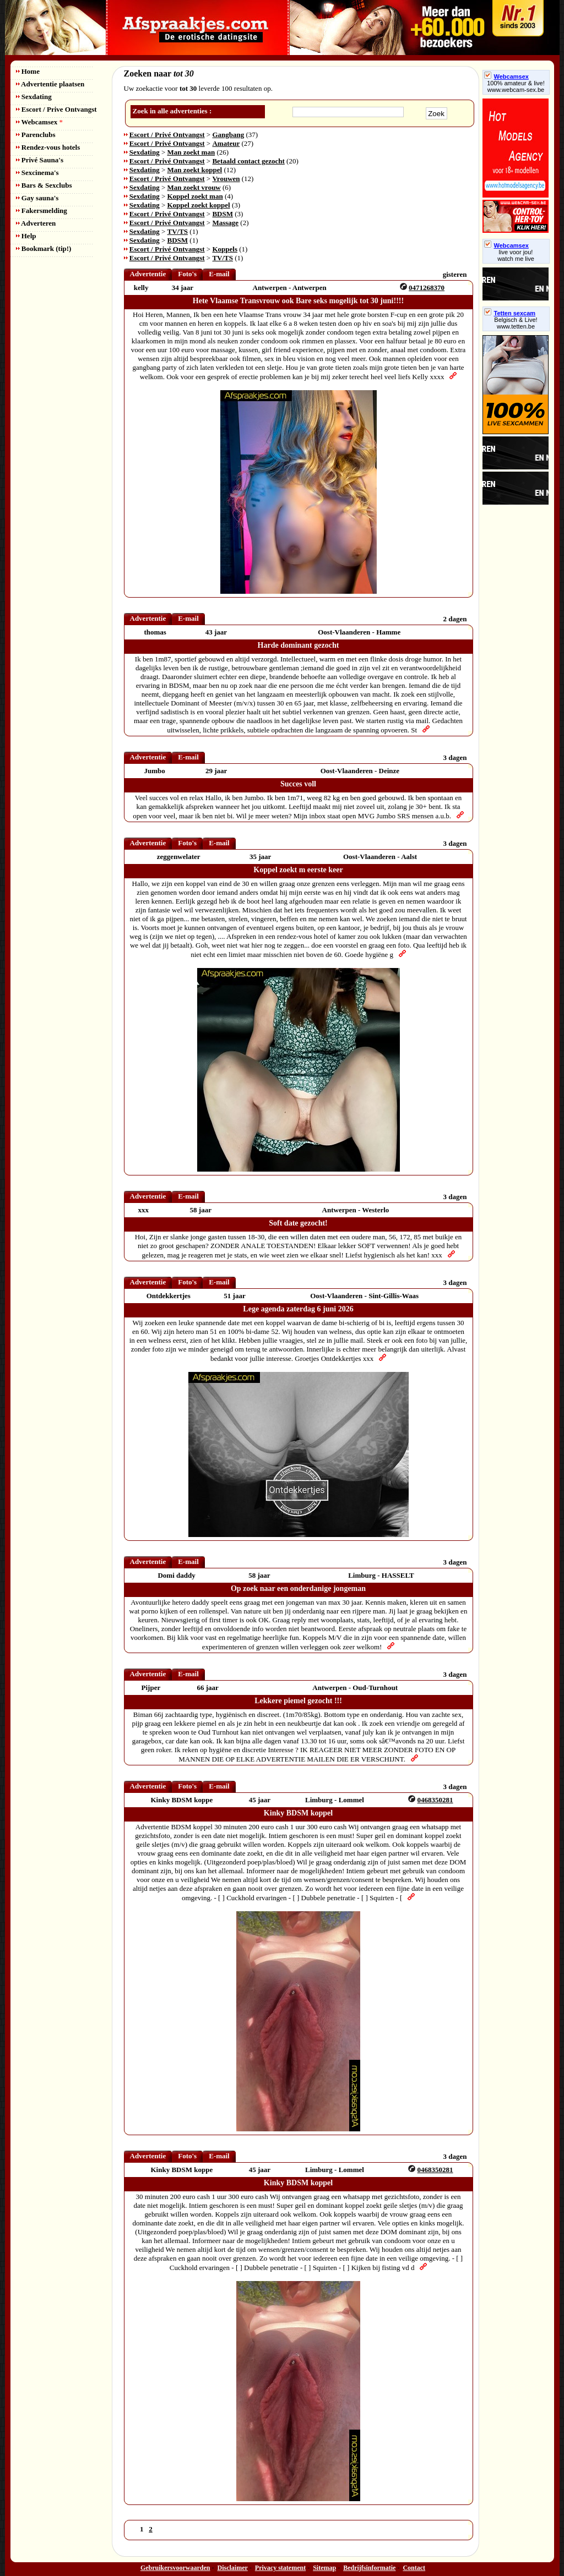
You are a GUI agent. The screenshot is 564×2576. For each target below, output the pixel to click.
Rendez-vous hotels (48, 147)
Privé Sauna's (39, 160)
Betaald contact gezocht (248, 161)
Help (26, 236)
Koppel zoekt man (195, 196)
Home (28, 71)
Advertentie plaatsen (50, 84)
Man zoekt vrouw (194, 187)
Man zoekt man (191, 152)
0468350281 (435, 1800)
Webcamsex (39, 122)
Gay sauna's (37, 198)
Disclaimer (233, 2568)
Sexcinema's (37, 172)
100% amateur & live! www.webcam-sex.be (516, 86)
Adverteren (36, 223)
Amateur (226, 143)
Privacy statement (280, 2568)
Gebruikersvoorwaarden (175, 2568)
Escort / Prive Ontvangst (56, 109)
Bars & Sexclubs (44, 185)
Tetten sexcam (510, 313)
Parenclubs (36, 134)
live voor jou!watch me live (515, 255)
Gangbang (228, 134)
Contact (414, 2568)
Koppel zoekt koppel (198, 205)
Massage (225, 222)
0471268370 (426, 287)
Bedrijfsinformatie (369, 2568)
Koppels (224, 249)
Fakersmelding (41, 210)
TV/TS (177, 231)
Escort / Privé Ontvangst (167, 134)
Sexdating (34, 96)
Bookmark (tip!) (44, 248)
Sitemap (324, 2568)
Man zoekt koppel (195, 170)
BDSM (222, 214)
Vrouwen (226, 178)
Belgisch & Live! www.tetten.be (515, 323)
